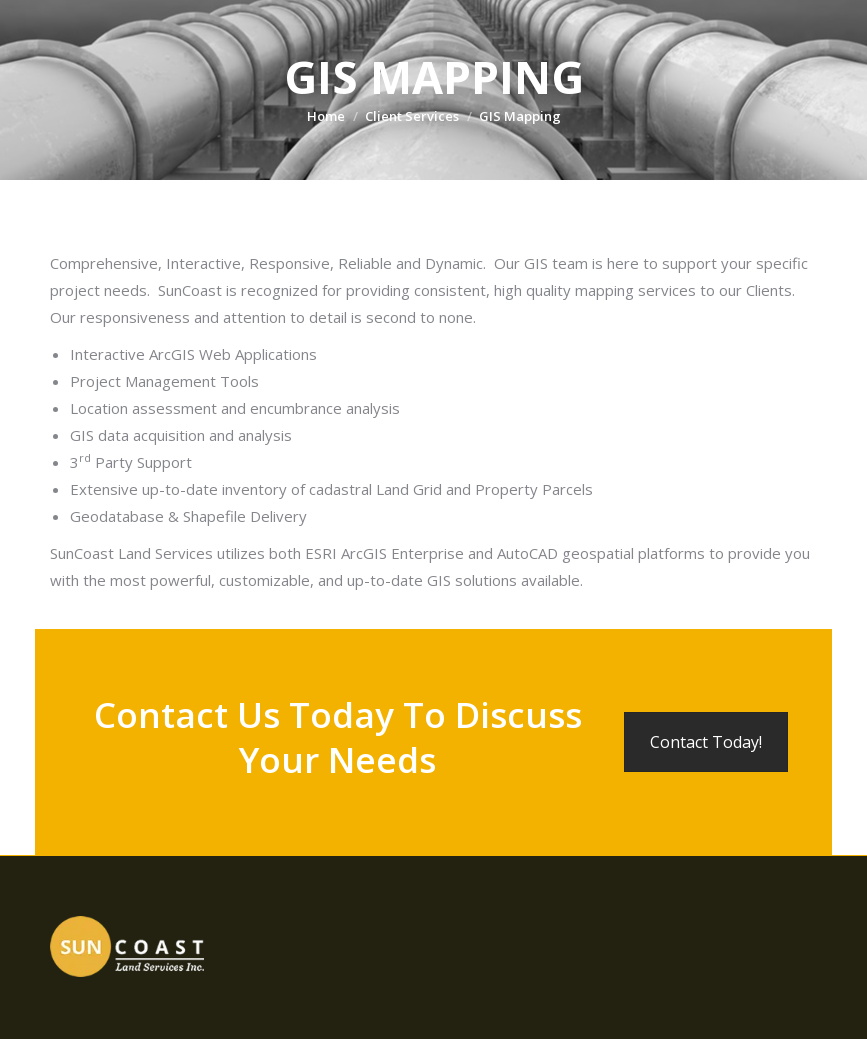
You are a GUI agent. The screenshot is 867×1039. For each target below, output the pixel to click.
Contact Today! (706, 742)
